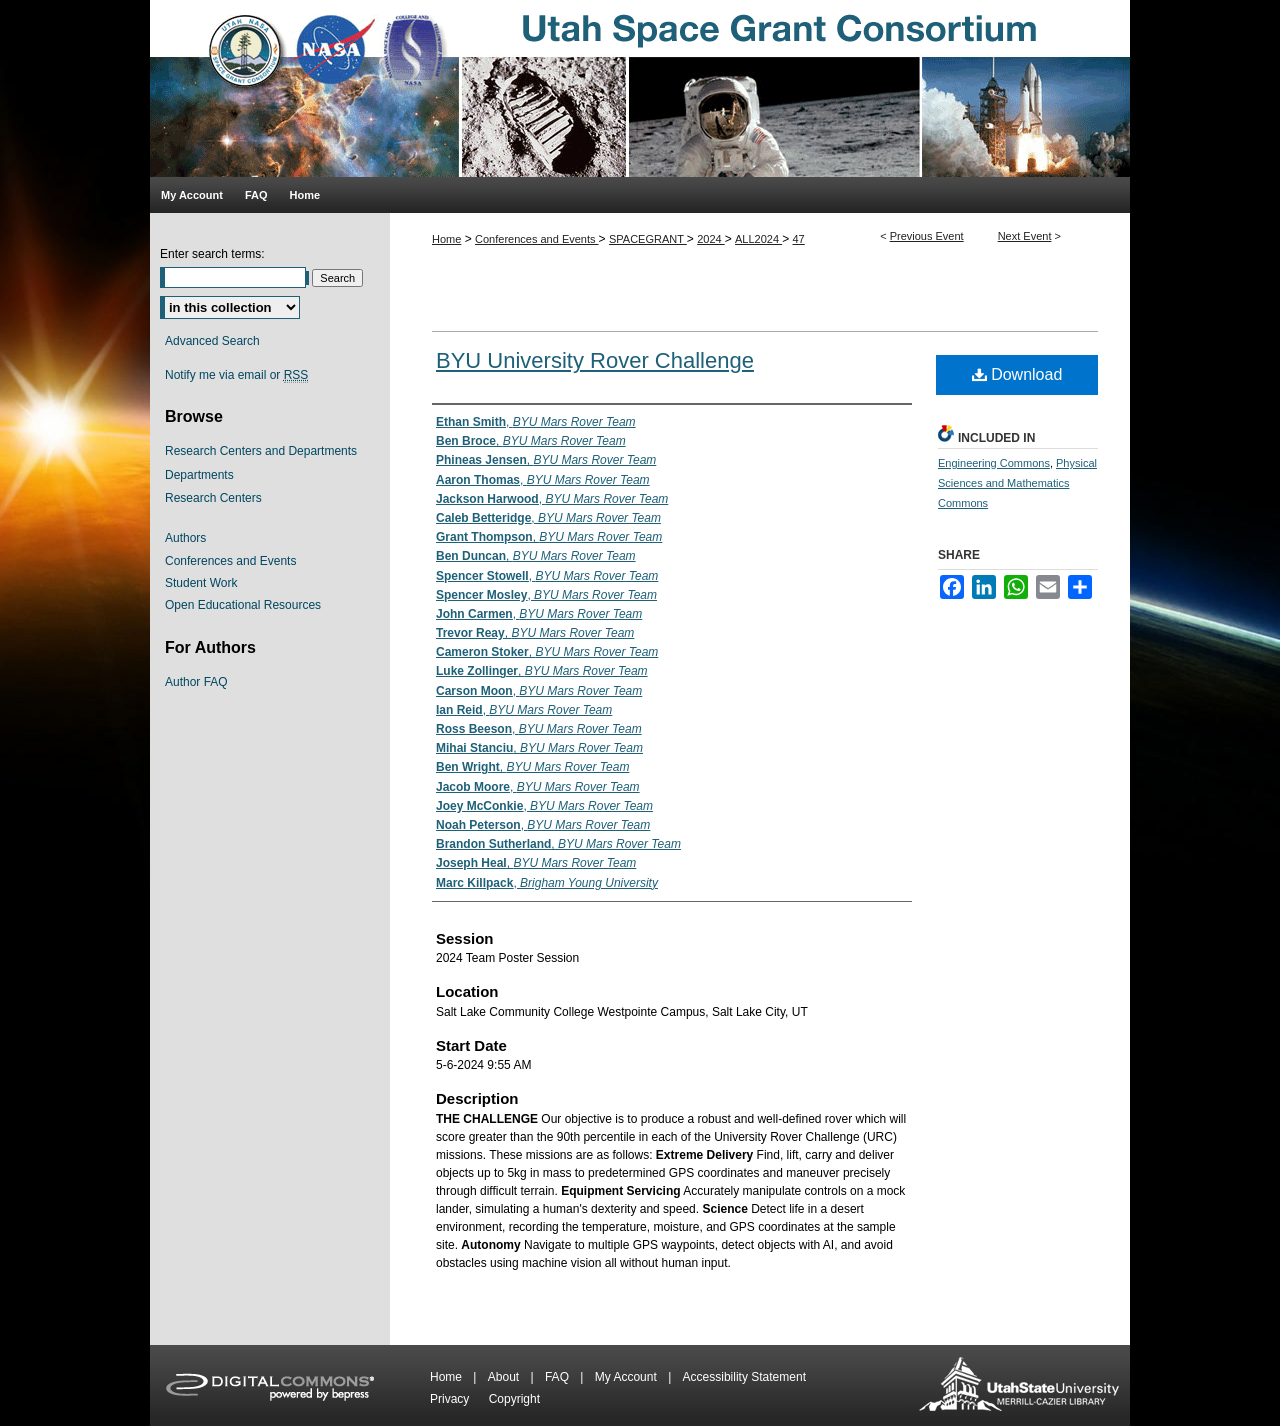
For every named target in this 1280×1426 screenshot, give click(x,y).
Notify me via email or (236, 375)
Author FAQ (196, 682)
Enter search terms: (212, 254)
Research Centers (213, 498)
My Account (627, 1377)
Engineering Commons (994, 463)
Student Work (201, 583)
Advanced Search (212, 341)
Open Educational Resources (243, 605)
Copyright (514, 1399)
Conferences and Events (537, 239)
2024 (711, 239)
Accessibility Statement (744, 1377)
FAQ (558, 1377)
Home (446, 239)
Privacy (451, 1399)
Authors (185, 538)
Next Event (1025, 236)
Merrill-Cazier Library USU (1019, 1385)
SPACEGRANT (648, 239)
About (505, 1377)
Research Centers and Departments (261, 451)
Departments (199, 475)
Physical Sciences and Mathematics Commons (1017, 483)
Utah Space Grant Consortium (640, 88)
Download (1017, 374)
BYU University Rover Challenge (595, 360)
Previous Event (927, 236)
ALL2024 (758, 239)
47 (799, 239)
